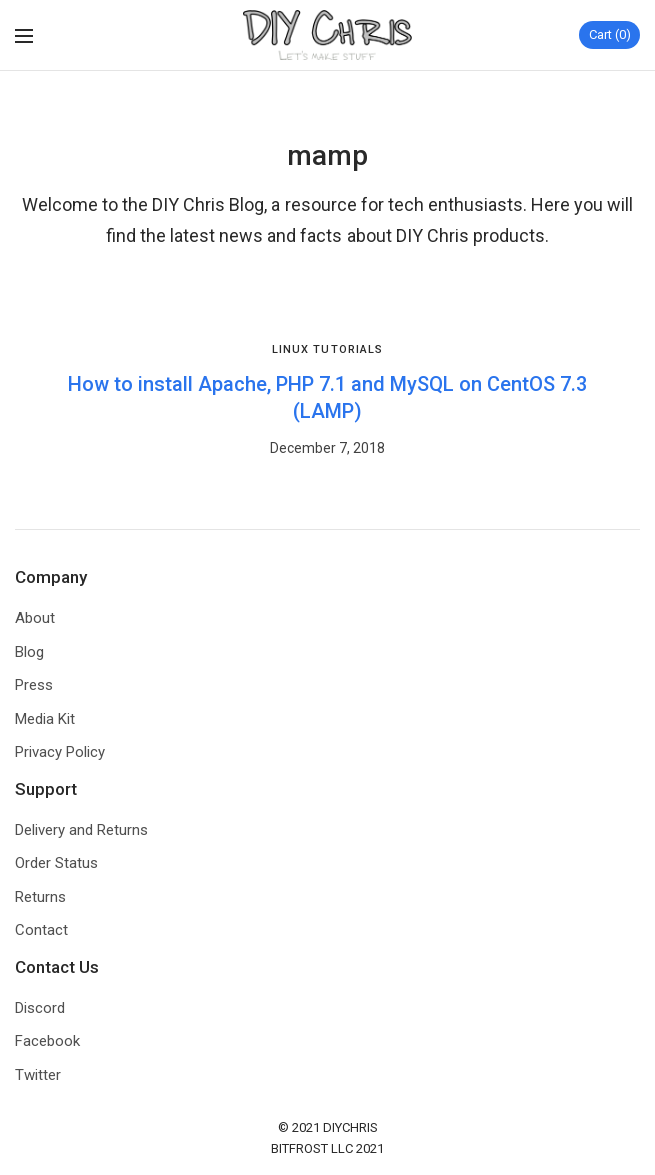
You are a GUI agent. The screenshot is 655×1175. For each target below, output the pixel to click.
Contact (41, 930)
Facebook (47, 1041)
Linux (291, 349)
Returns (40, 897)
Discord (40, 1008)
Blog (29, 652)
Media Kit (45, 719)
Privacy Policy (60, 752)
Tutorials (348, 349)
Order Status (56, 863)
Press (34, 685)
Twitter (38, 1075)
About (35, 618)
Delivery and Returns (81, 830)
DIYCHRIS (350, 1127)
